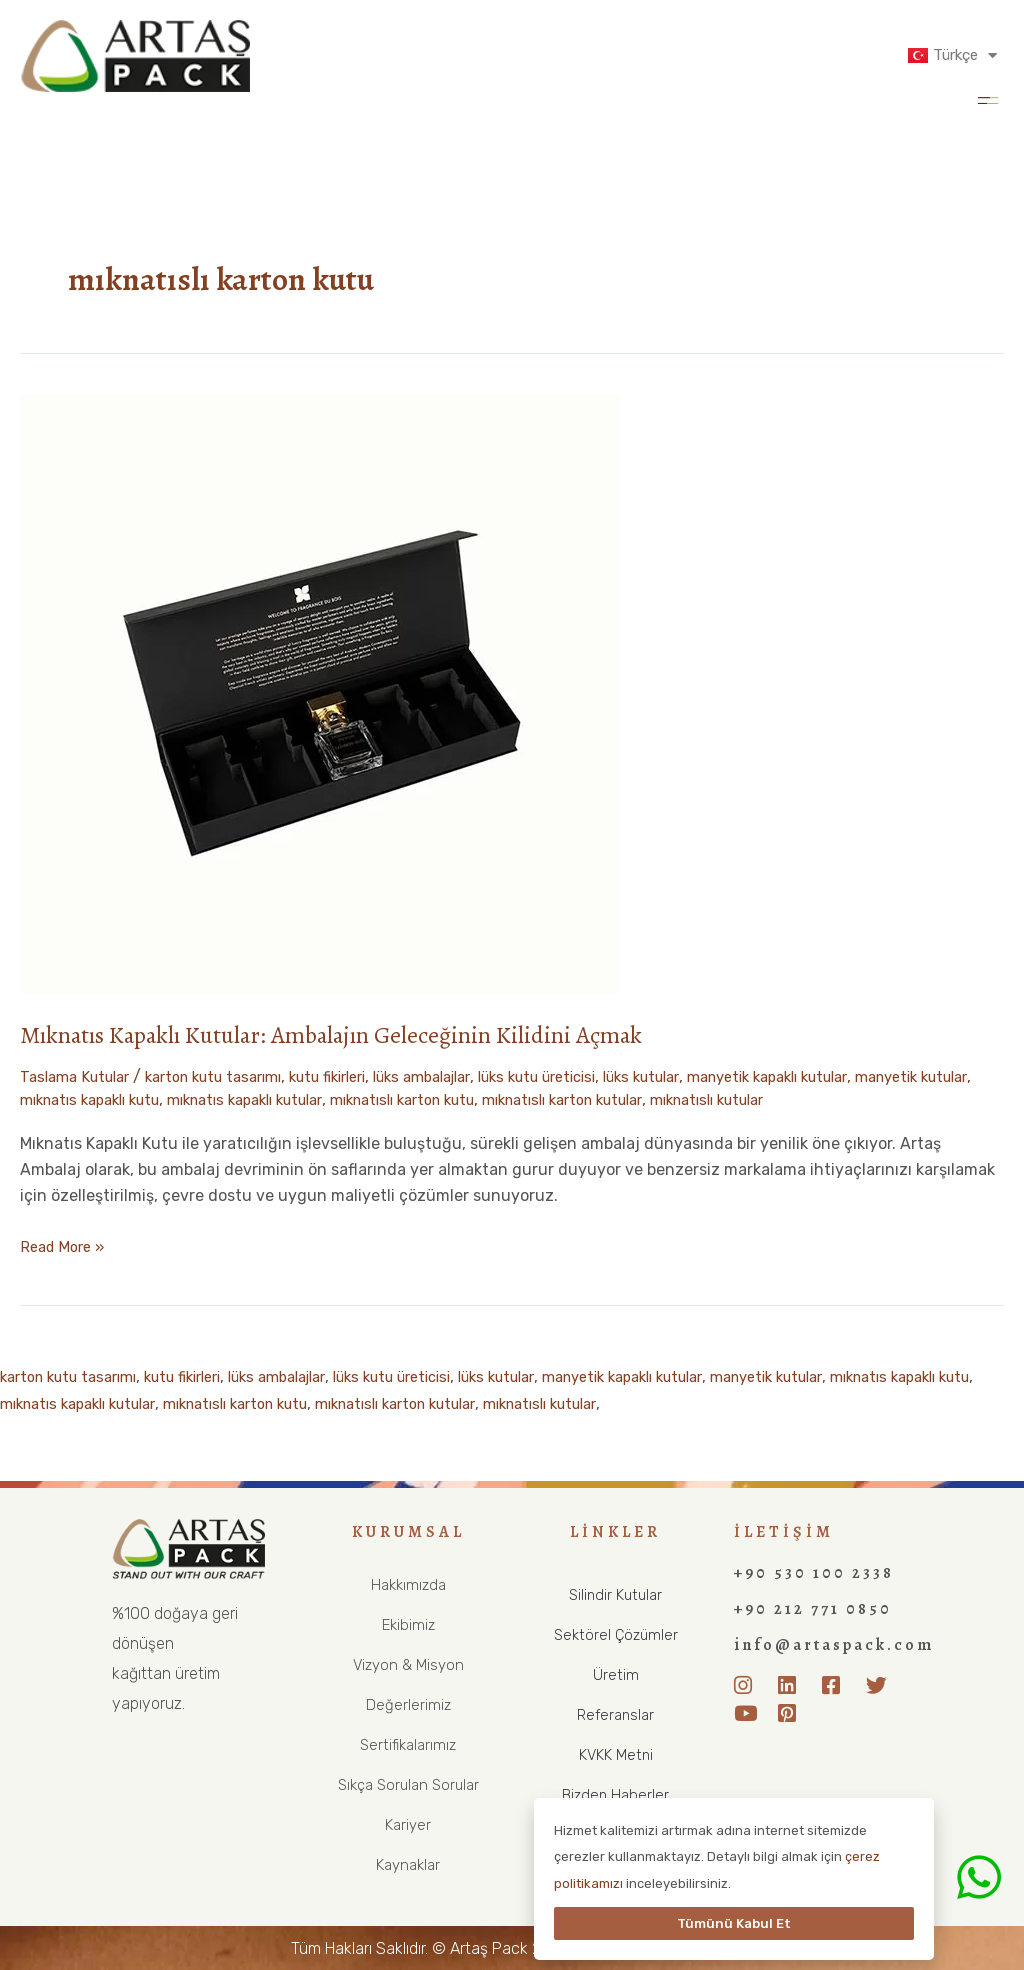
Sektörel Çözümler (615, 1634)
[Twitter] (881, 1686)
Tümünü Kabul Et (734, 1923)
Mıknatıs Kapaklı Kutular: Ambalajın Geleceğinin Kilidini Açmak (363, 1034)
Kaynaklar (408, 1864)
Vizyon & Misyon (408, 1664)
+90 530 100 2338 (814, 1573)
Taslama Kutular (80, 1076)
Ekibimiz (408, 1624)
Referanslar (616, 1714)
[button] (987, 98)
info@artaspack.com (833, 1645)
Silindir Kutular (615, 1594)
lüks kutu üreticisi (601, 1076)
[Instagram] (749, 1686)
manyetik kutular (83, 1099)
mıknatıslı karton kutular (768, 1099)
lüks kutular (719, 1076)
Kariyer (408, 1824)
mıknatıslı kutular (932, 1099)
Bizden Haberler (615, 1794)
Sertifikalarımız (408, 1744)
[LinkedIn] (793, 1686)
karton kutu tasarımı (233, 1076)
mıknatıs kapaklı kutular (409, 1099)
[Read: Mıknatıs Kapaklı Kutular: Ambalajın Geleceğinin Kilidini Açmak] (320, 692)
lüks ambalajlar (470, 1076)
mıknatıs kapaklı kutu (234, 1099)
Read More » (66, 1245)
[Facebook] (837, 1686)
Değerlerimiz (408, 1704)
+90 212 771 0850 (813, 1609)
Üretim (616, 1674)
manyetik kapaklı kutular (862, 1076)
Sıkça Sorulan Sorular (408, 1784)
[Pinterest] (793, 1715)
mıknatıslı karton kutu (587, 1099)
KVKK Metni (616, 1754)
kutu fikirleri (362, 1076)
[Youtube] (749, 1715)
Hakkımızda (408, 1584)
